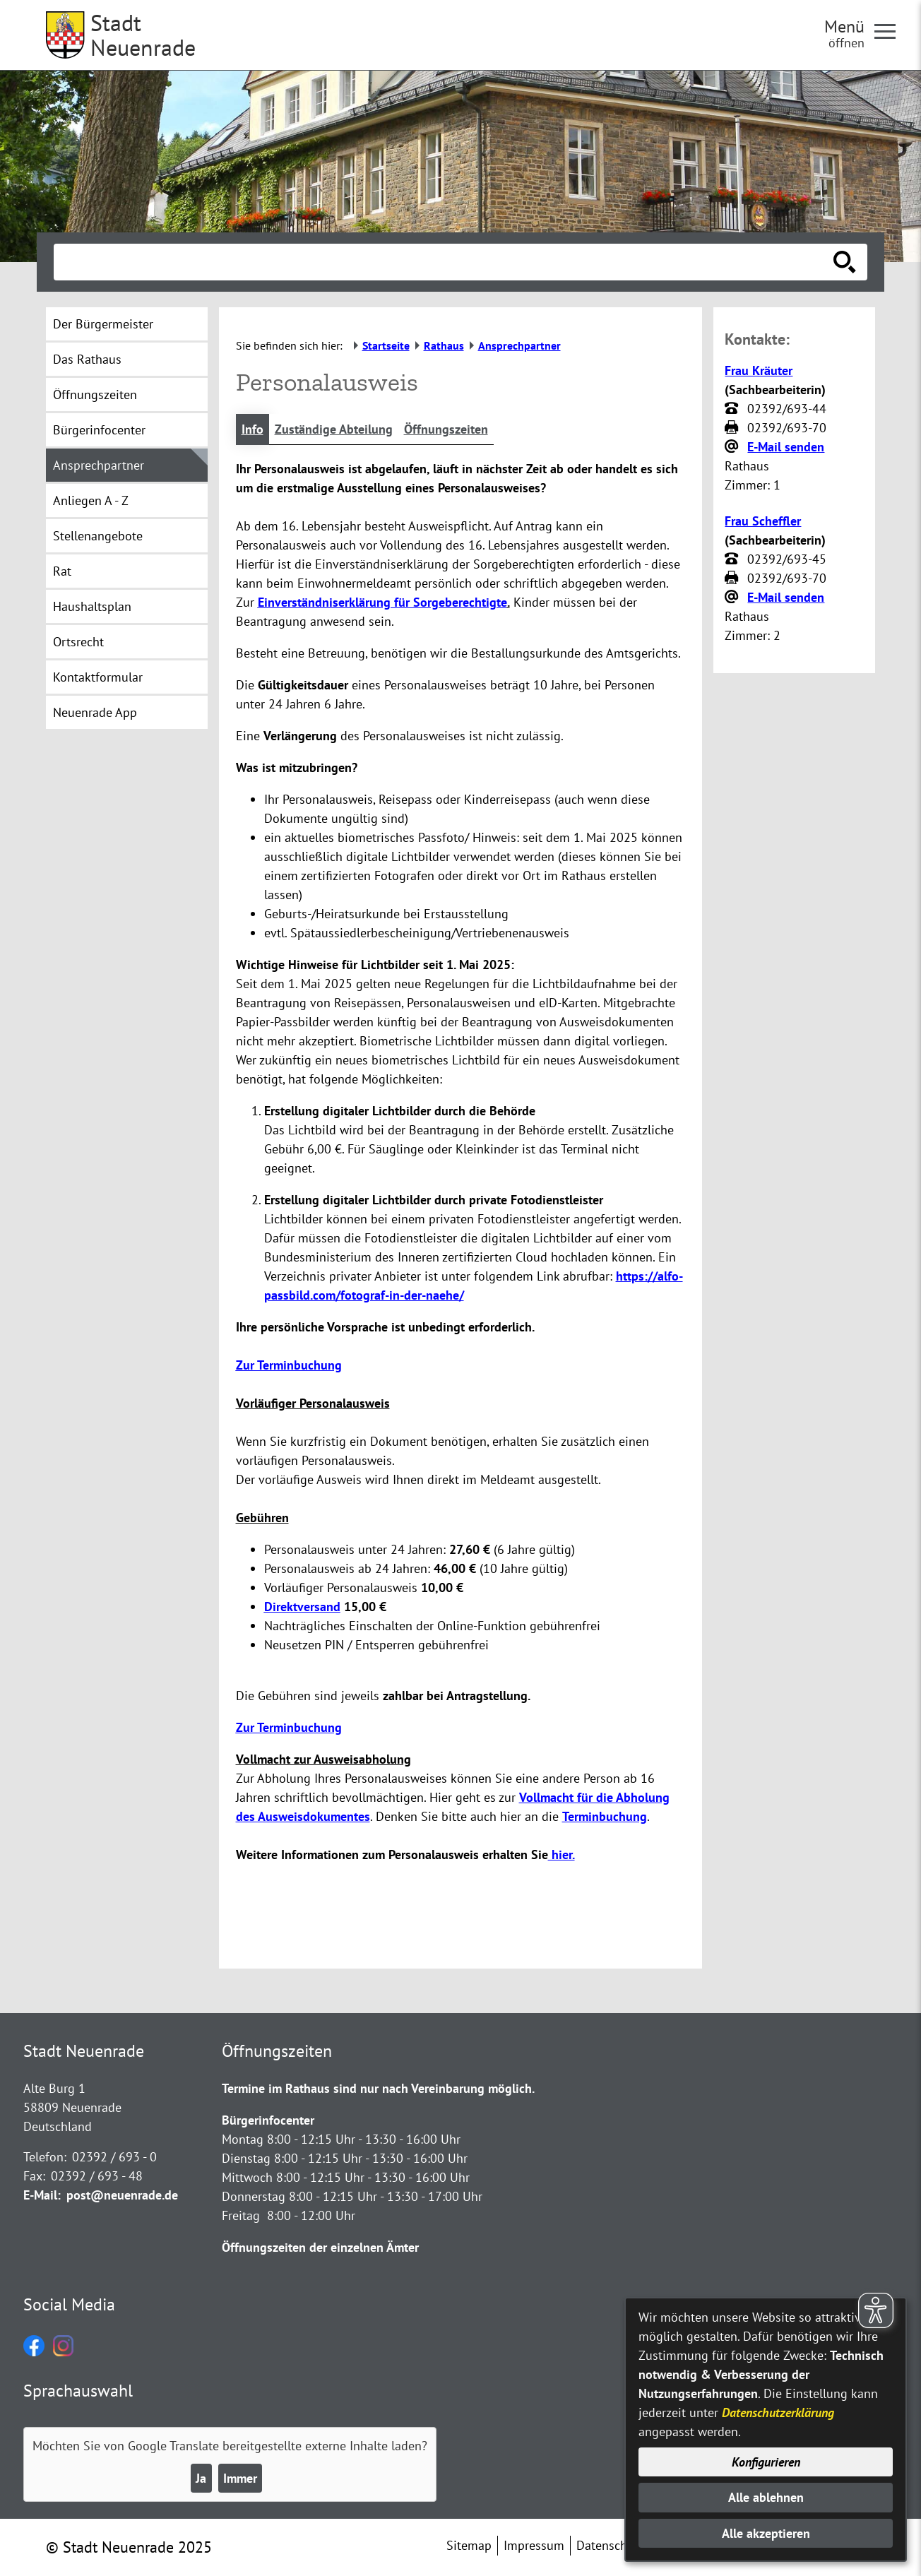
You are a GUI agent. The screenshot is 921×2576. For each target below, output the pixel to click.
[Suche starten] (844, 262)
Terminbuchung (604, 1816)
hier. (561, 1854)
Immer (240, 2478)
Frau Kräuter (758, 370)
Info (252, 429)
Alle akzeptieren (766, 2533)
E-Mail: (42, 2195)
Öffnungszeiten (446, 429)
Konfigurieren (766, 2462)
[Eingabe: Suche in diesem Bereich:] (445, 262)
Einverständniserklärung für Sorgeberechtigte (382, 602)
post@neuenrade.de (122, 2195)
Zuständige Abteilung (334, 429)
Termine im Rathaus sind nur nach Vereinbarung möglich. (378, 2088)
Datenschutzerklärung (778, 2412)
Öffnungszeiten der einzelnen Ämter (320, 2247)
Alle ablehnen (766, 2497)
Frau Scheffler (763, 521)
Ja (201, 2478)
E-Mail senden (785, 447)
